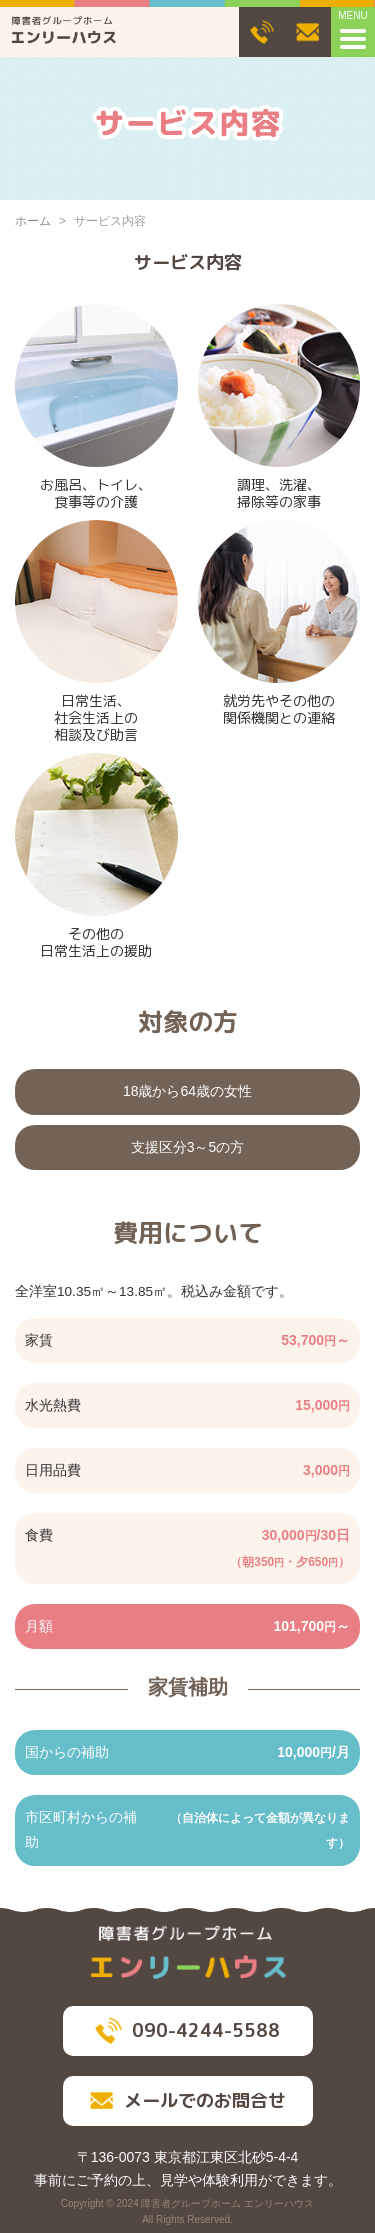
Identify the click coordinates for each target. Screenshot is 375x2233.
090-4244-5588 (187, 2030)
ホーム (33, 221)
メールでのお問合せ (188, 2100)
